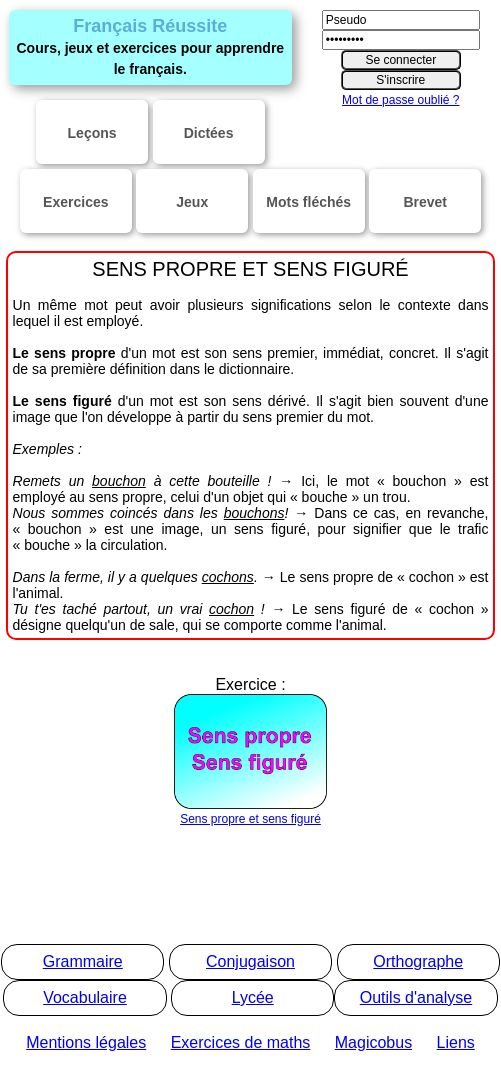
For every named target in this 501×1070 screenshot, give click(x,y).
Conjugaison (250, 961)
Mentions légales (86, 1042)
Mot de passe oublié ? (400, 100)
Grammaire (83, 961)
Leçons (92, 133)
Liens (456, 1042)
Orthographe (418, 961)
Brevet (425, 202)
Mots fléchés (308, 202)
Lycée (253, 997)
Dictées (209, 133)
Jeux (192, 202)
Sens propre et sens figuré (250, 812)
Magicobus (373, 1042)
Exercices (75, 202)
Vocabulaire (85, 997)
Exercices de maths (241, 1042)
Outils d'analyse (416, 997)
